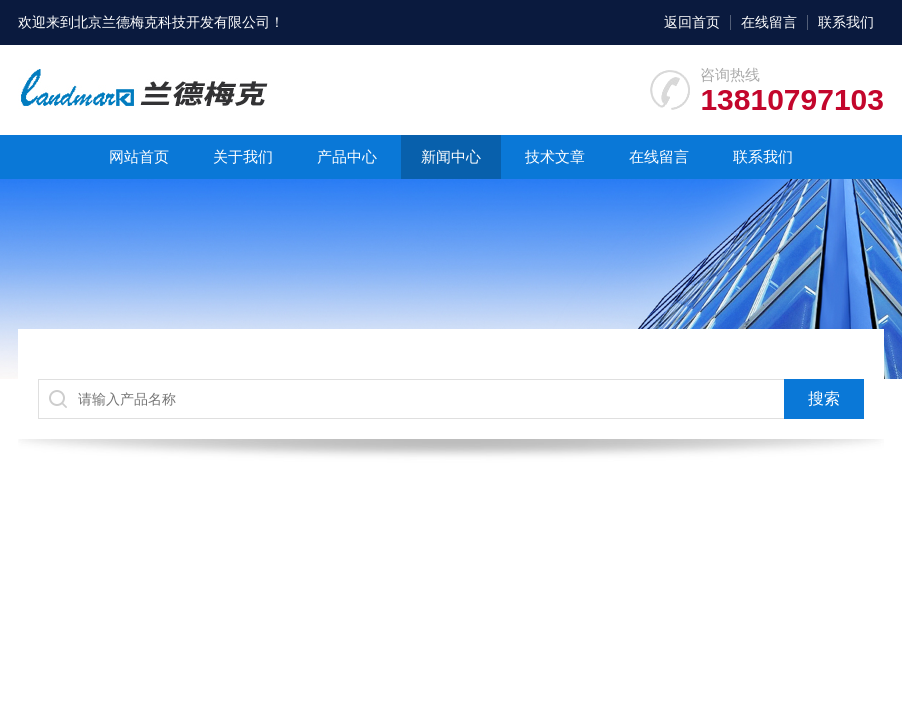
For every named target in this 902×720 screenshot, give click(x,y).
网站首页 (139, 156)
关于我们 (243, 156)
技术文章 (555, 156)
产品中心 (347, 156)
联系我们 (846, 22)
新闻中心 (451, 156)
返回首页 (692, 22)
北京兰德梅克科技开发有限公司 (172, 22)
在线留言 (769, 22)
